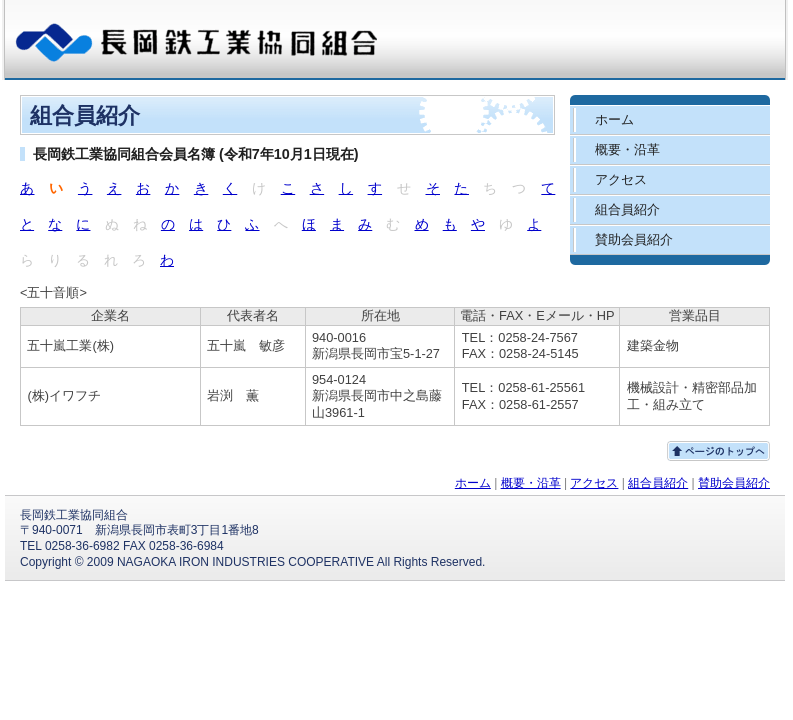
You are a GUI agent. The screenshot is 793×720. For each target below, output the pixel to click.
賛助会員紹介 (734, 483)
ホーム (473, 483)
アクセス (594, 483)
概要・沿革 (531, 483)
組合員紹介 (658, 483)
